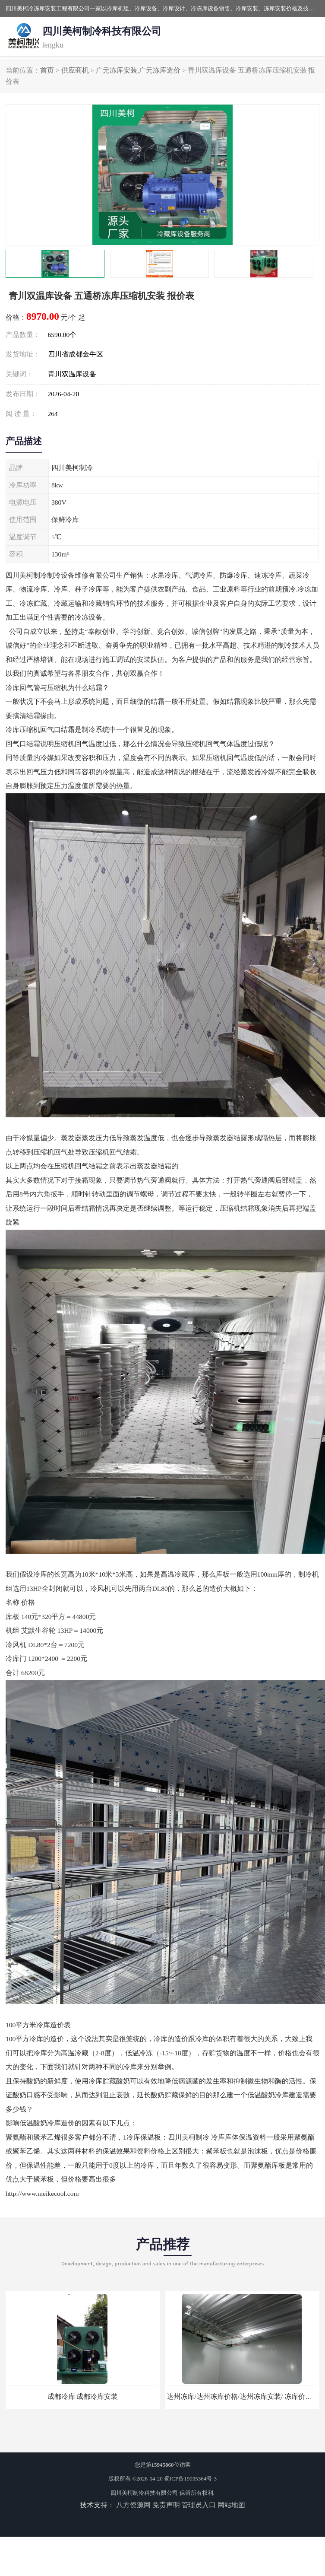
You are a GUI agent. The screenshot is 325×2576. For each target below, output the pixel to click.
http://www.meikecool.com (42, 2193)
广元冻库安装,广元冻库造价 (138, 70)
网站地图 (231, 2505)
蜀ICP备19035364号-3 (190, 2478)
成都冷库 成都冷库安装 (82, 2396)
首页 (47, 70)
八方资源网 (133, 2505)
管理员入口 (198, 2505)
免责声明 (166, 2505)
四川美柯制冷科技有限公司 (144, 2493)
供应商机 (75, 70)
